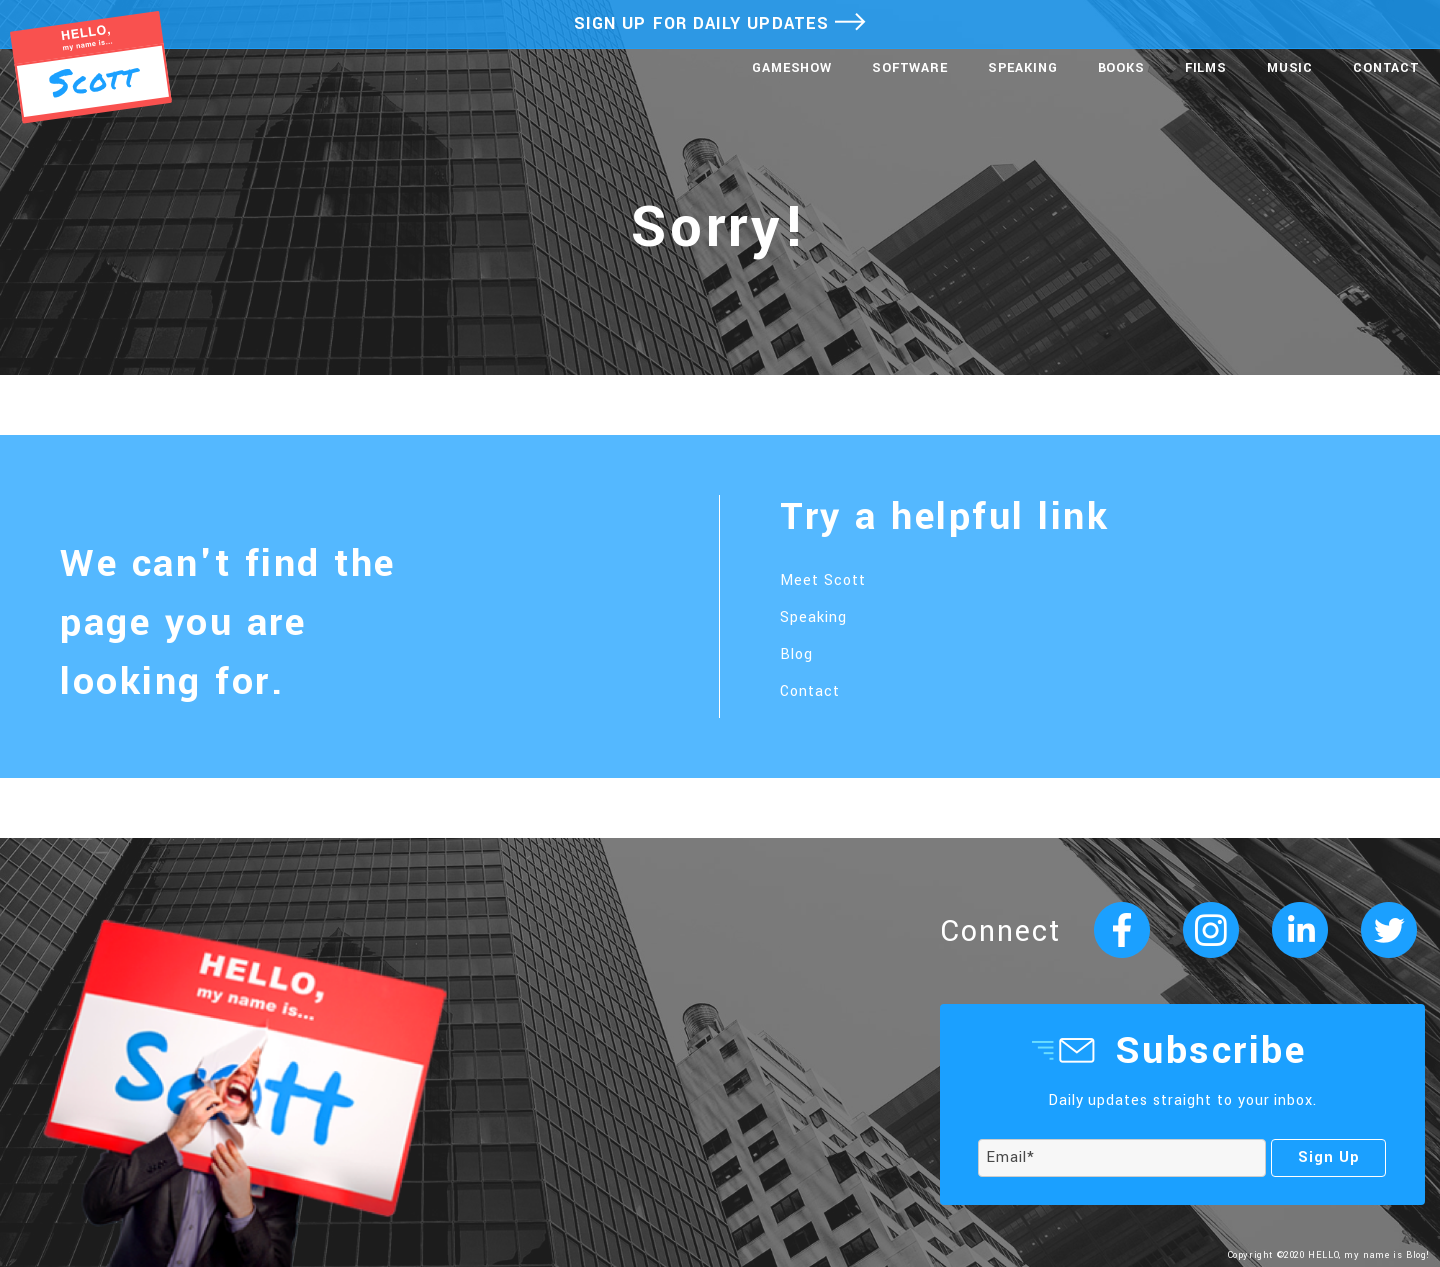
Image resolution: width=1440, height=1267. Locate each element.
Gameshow (792, 68)
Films (1206, 68)
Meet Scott (823, 580)
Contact (1386, 68)
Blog (796, 654)
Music (1290, 68)
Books (1121, 68)
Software (910, 68)
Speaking (1023, 68)
